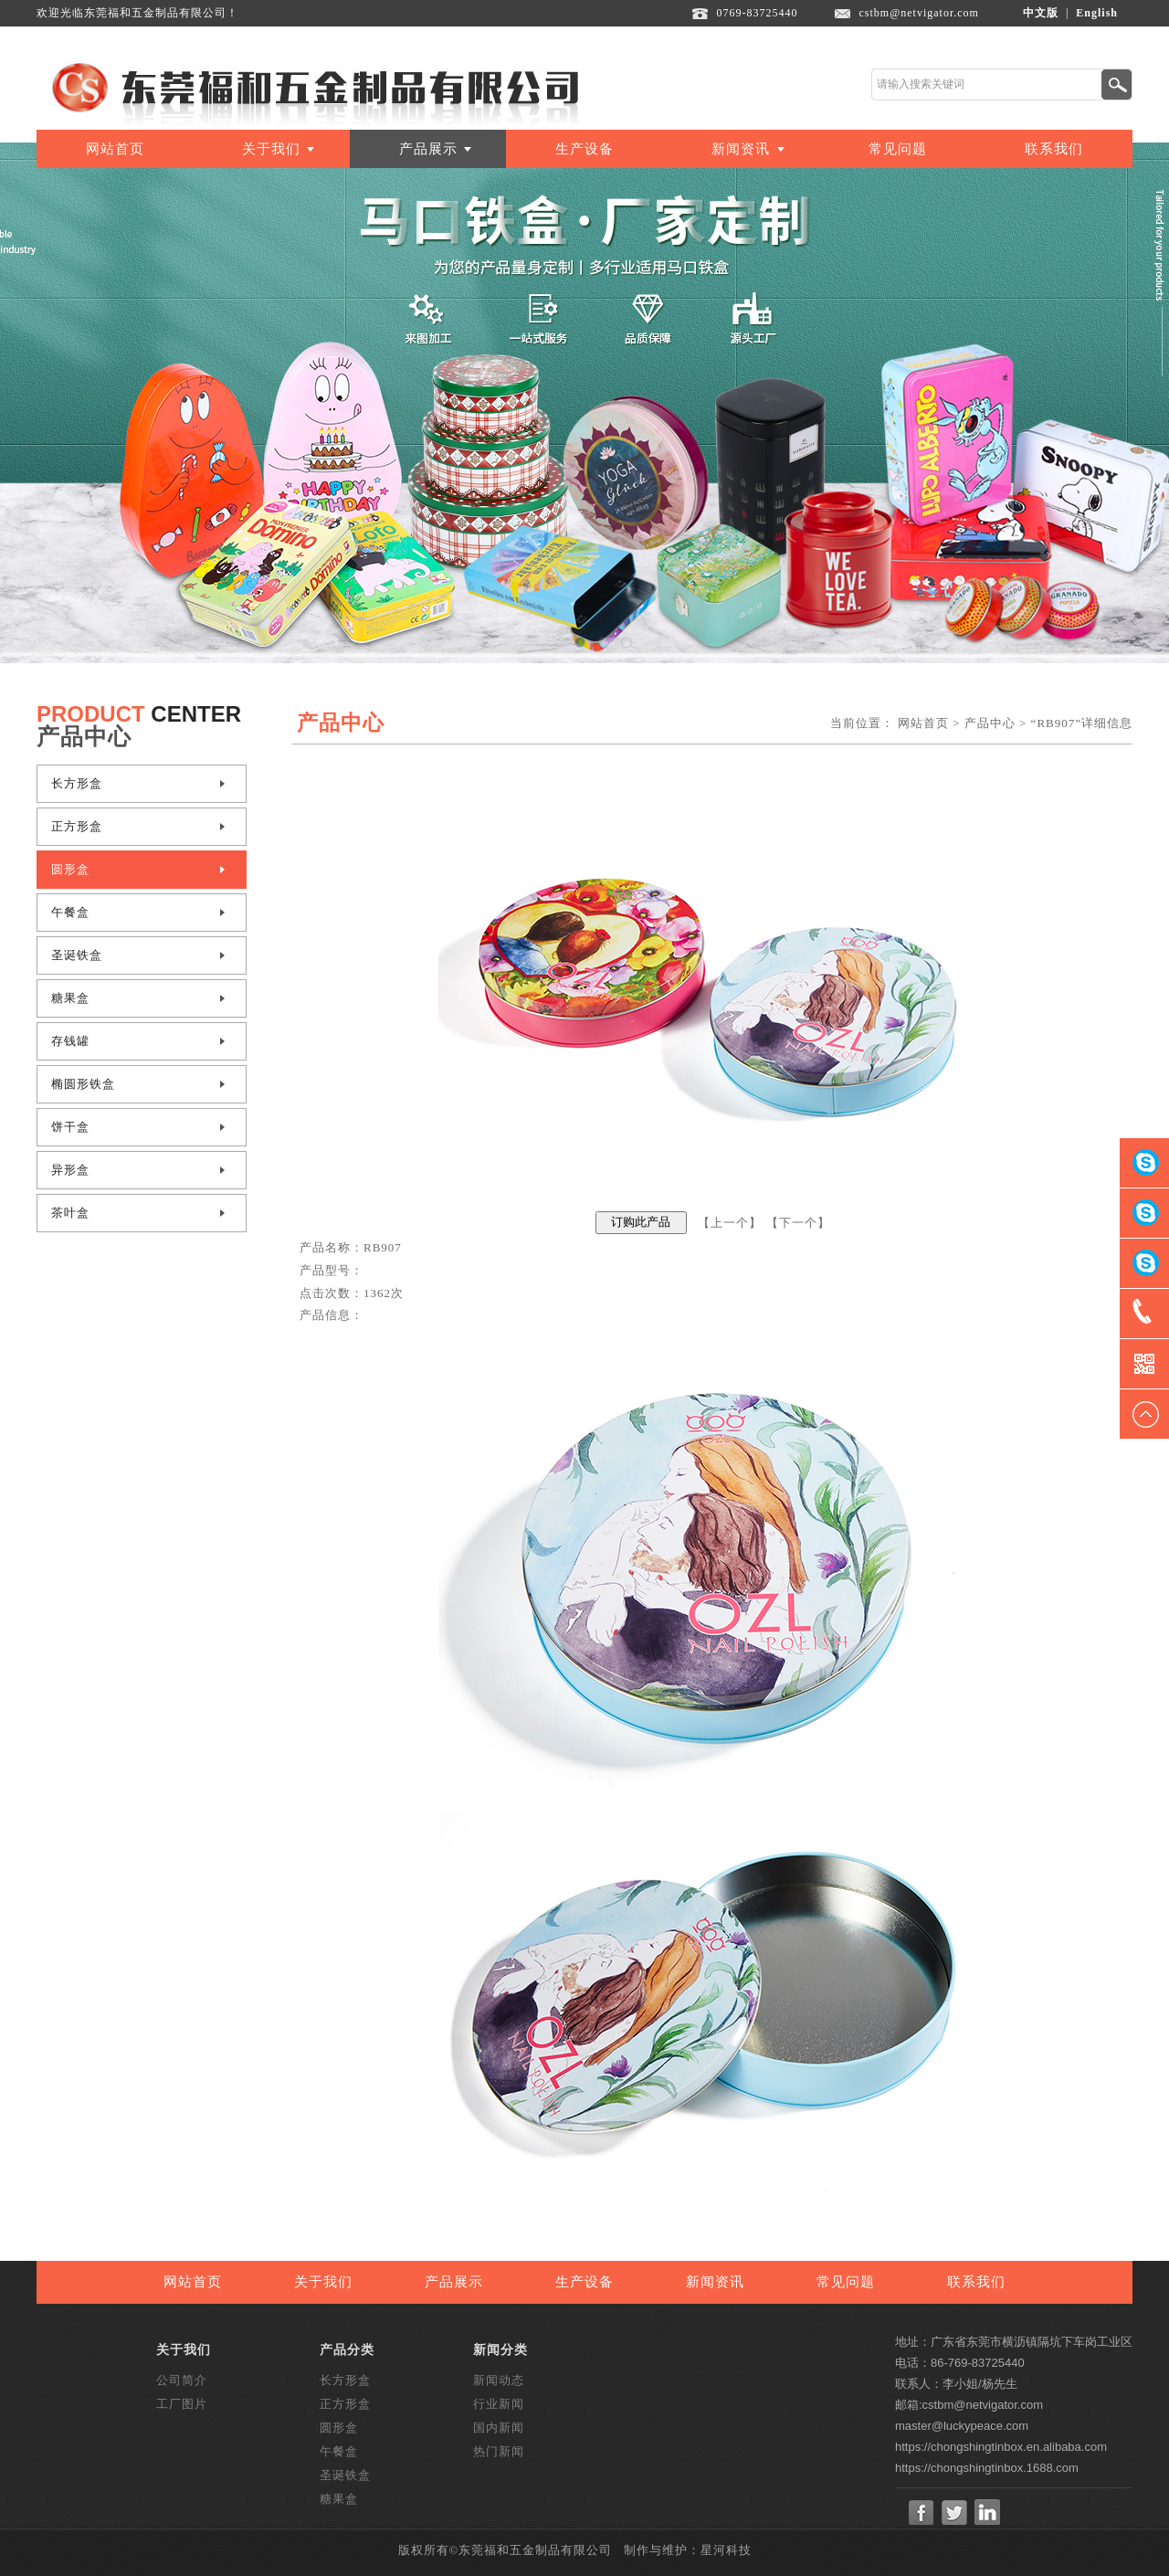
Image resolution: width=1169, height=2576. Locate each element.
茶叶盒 (70, 1212)
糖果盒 (70, 998)
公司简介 (181, 2380)
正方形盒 (76, 826)
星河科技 (726, 2550)
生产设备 (584, 149)
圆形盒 (70, 869)
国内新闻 (498, 2427)
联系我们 (1054, 149)
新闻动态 (498, 2380)
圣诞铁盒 (76, 955)
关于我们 (271, 149)
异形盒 (70, 1170)
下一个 (798, 1222)
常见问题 (898, 149)
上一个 (730, 1222)
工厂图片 (181, 2404)
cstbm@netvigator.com (919, 12)
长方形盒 (76, 783)
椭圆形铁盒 (83, 1084)
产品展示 (428, 149)
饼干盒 (70, 1127)
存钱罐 (70, 1041)
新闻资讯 (740, 149)
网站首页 (115, 149)
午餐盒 (70, 912)
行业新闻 (498, 2404)
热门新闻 (498, 2451)
